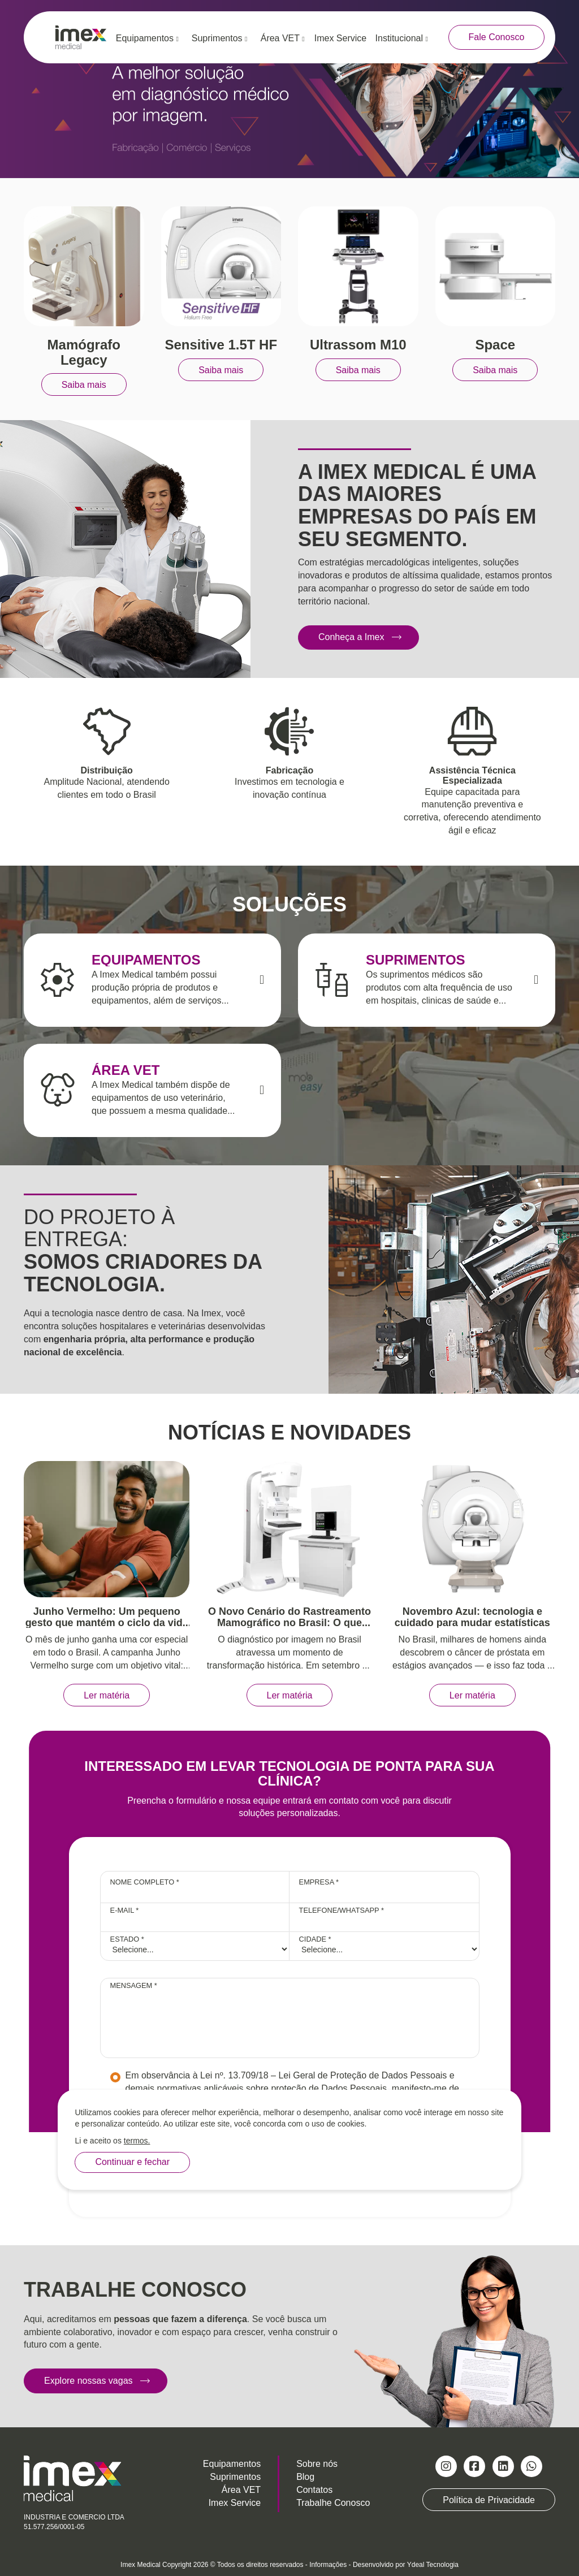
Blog (305, 2476)
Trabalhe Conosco (333, 2502)
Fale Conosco (497, 37)
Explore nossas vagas (88, 2380)
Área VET (283, 38)
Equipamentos (147, 38)
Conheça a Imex (351, 637)
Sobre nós (317, 2463)
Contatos (314, 2489)
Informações (328, 2565)
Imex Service (340, 38)
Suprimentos (220, 38)
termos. (137, 2140)
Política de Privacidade (489, 2500)
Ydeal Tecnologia (433, 2565)
